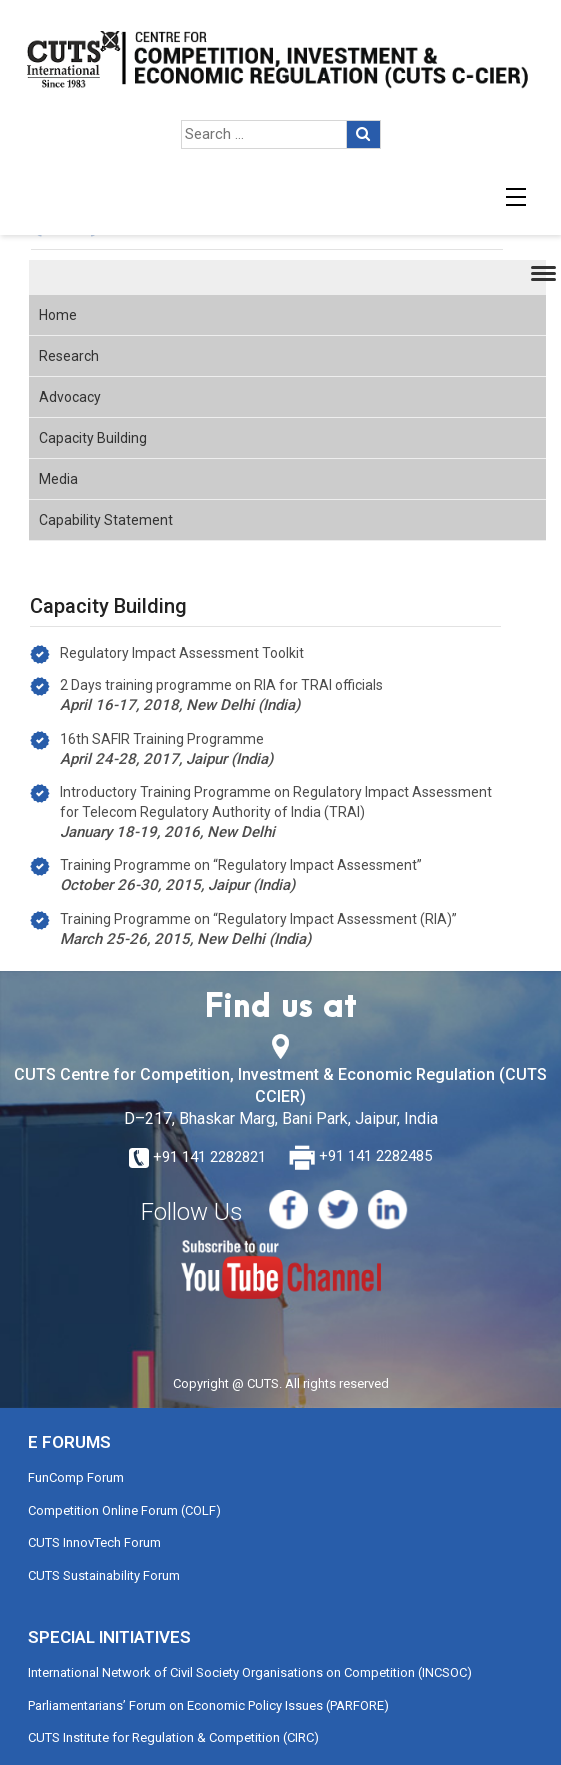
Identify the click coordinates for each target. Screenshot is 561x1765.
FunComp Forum (76, 1477)
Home (58, 315)
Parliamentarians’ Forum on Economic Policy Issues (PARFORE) (208, 1705)
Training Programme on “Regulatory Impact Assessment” (241, 865)
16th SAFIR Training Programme (162, 739)
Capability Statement (106, 520)
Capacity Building (93, 438)
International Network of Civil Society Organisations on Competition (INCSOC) (250, 1672)
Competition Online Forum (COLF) (124, 1510)
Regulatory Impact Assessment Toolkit (182, 653)
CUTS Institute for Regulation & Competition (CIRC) (173, 1737)
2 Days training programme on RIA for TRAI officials (221, 685)
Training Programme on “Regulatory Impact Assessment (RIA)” (258, 919)
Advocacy (70, 397)
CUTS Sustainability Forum (104, 1575)
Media (58, 479)
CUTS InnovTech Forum (94, 1542)
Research (69, 356)
